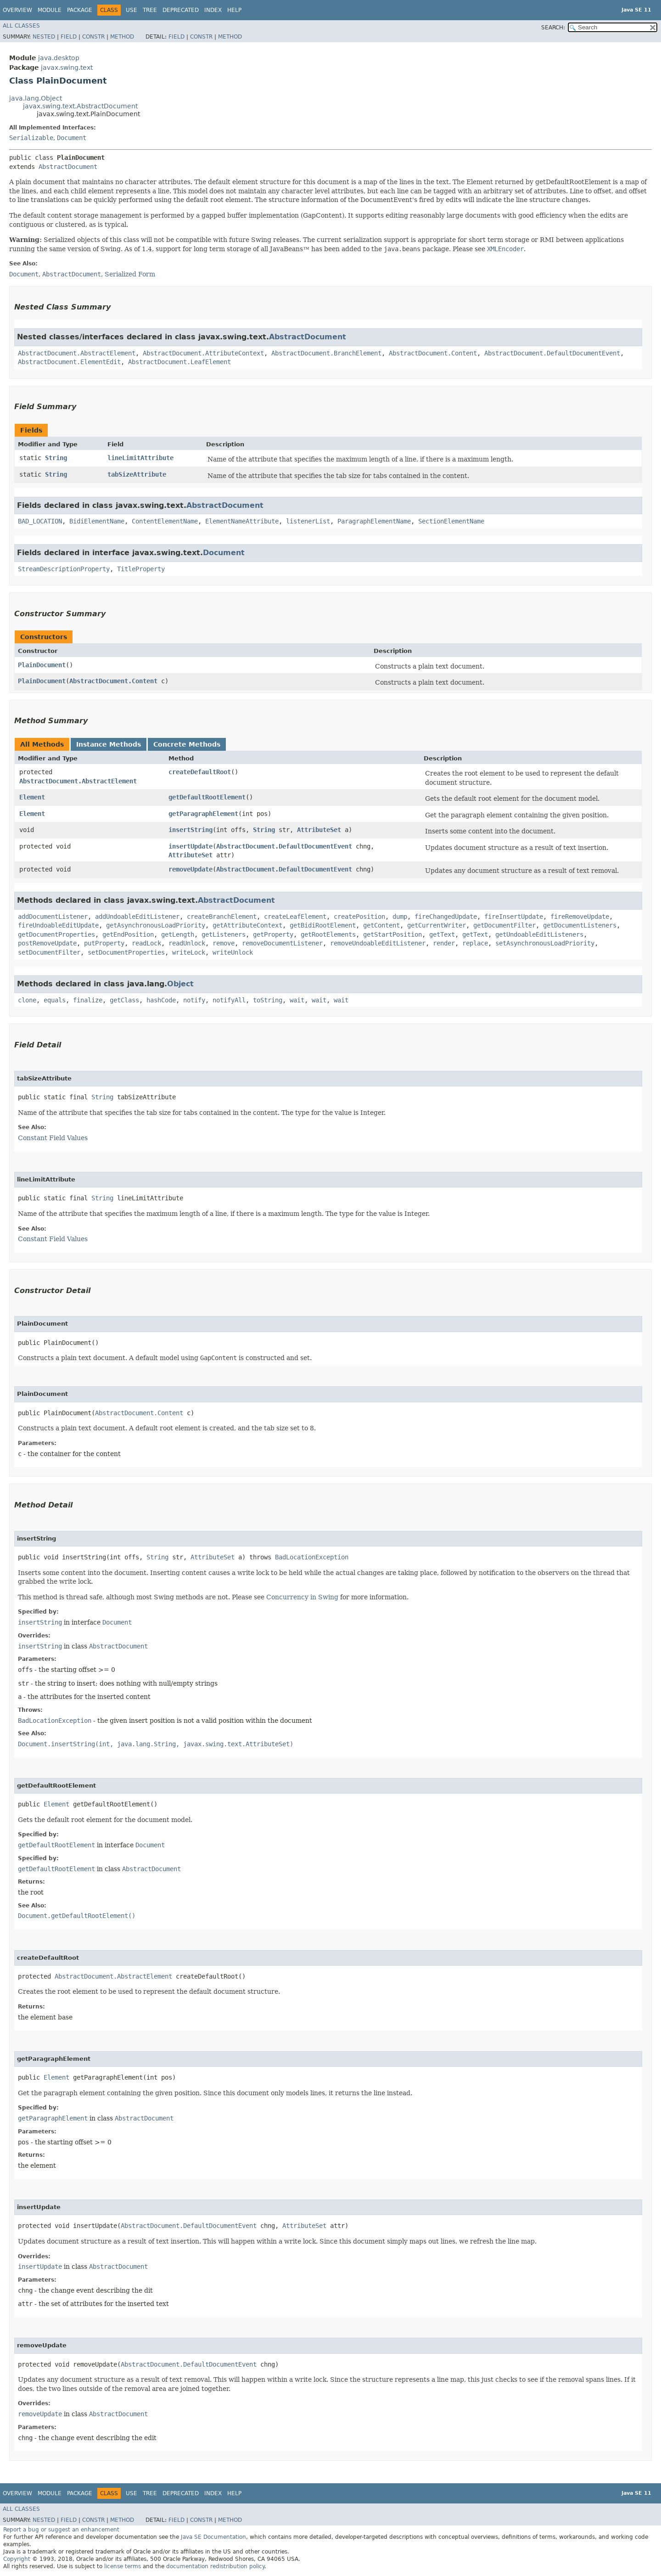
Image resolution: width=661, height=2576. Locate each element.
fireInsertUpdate (513, 916)
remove (224, 943)
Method (122, 37)
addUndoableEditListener (137, 916)
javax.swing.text (67, 67)
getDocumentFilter (504, 925)
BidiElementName (96, 521)
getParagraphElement (203, 813)
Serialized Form (130, 274)
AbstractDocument (68, 166)
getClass (124, 1000)
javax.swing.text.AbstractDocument (80, 106)
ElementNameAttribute (242, 521)
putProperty (104, 943)
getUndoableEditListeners (539, 934)
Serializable (31, 137)
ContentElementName (165, 521)
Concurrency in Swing (302, 1597)
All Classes (21, 25)
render (444, 943)
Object (180, 983)
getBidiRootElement (323, 925)
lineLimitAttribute (140, 457)
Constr (93, 37)
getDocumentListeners (579, 925)
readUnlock (186, 943)
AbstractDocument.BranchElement (326, 353)
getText (442, 934)
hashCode (161, 1000)
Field (69, 37)
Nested (44, 37)
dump (399, 916)
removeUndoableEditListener (378, 943)
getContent (381, 925)
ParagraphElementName (374, 521)
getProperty (273, 934)
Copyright (16, 2559)
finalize (87, 1000)
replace (475, 943)
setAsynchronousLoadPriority (544, 943)
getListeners (224, 934)
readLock (146, 943)
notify (194, 1000)
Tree (150, 10)
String (56, 457)
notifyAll (229, 1000)
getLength (177, 934)
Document (71, 137)
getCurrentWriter (436, 925)
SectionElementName (451, 521)
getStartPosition (392, 934)
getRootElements (328, 934)
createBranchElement (222, 916)
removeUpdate (190, 869)
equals (55, 1000)
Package (79, 10)
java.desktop (58, 58)
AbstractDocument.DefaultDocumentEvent (552, 353)
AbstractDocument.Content (433, 353)
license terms (122, 2566)
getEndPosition (128, 934)
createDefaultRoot (199, 772)
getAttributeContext (247, 925)
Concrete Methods (186, 744)
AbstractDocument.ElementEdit (69, 362)
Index (213, 10)
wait (297, 1000)
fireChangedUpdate (446, 916)
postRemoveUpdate (47, 943)
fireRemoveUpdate (579, 916)
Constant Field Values (53, 1138)
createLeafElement (295, 916)
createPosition (359, 916)
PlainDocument (42, 665)
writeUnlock (233, 952)
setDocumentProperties (126, 952)
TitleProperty (141, 569)
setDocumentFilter (49, 952)
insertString (190, 829)
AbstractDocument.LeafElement (179, 362)
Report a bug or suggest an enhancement (61, 2529)
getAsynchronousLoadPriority (155, 925)
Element (32, 797)
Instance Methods (108, 744)
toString (267, 1000)
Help (234, 10)
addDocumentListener (53, 916)
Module (50, 10)
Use (131, 10)
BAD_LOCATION (40, 521)
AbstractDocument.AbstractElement (76, 353)
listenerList (308, 521)
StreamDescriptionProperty (64, 569)
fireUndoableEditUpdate (58, 925)
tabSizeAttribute (136, 474)
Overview (17, 10)
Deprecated (180, 10)
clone (27, 1000)
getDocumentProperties (56, 934)
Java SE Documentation (213, 2537)
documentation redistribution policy (215, 2566)
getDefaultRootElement (207, 797)
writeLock (188, 952)
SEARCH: (553, 27)
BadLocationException (311, 1557)
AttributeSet (319, 829)
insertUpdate (190, 846)
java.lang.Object (35, 98)
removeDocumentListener (282, 943)
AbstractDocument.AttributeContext (203, 353)
